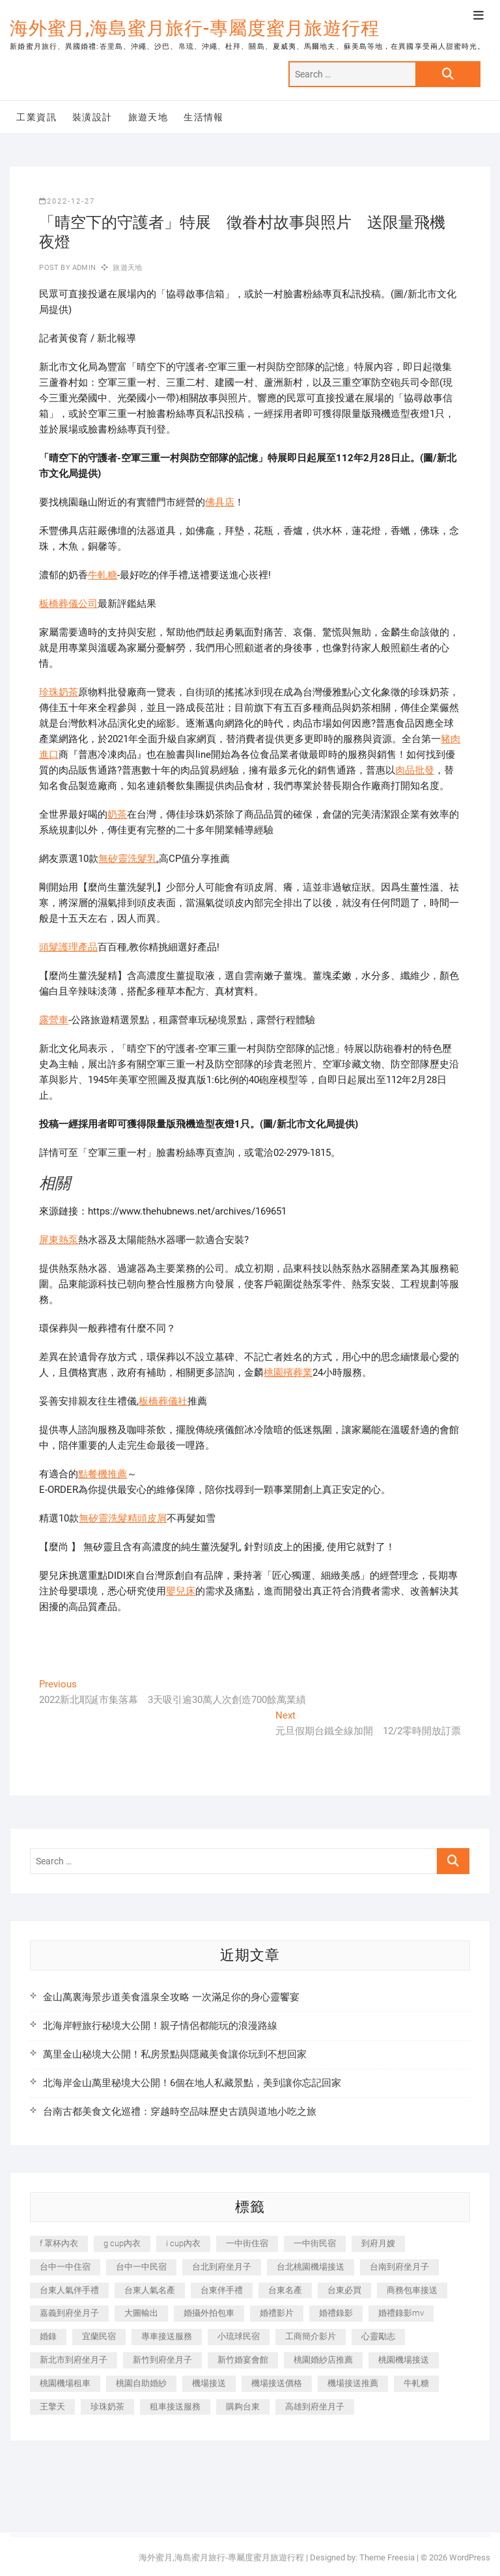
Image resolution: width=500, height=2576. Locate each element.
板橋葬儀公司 (68, 604)
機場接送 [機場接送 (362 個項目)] (209, 2383)
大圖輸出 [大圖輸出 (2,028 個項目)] (141, 2313)
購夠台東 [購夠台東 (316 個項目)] (243, 2406)
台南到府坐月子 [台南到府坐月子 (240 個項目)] (399, 2267)
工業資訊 (36, 117)
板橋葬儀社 (163, 1401)
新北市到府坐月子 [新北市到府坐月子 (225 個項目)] (73, 2360)
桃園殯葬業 (288, 1372)
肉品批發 (414, 770)
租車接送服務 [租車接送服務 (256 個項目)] (175, 2406)
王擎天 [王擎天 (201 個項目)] (52, 2406)
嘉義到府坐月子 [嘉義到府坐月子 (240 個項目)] (69, 2313)
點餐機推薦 (102, 1474)
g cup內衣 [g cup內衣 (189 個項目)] (122, 2243)
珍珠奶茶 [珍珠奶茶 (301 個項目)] (107, 2406)
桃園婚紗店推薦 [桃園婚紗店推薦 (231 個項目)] (323, 2360)
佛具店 (219, 502)
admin (83, 267)
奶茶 (117, 814)
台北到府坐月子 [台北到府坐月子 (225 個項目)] (221, 2267)
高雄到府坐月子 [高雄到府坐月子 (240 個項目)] (314, 2406)
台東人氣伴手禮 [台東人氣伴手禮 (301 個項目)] (69, 2290)
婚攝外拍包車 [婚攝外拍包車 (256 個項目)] (209, 2313)
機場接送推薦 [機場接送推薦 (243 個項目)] (352, 2383)
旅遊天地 (148, 117)
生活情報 (204, 117)
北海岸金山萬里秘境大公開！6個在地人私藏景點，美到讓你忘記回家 (192, 2083)
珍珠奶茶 (58, 692)
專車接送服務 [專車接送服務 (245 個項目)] (166, 2336)
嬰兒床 (180, 1591)
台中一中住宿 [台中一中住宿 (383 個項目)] (65, 2267)
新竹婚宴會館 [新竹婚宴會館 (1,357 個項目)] (242, 2360)
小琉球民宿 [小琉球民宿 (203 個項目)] (238, 2336)
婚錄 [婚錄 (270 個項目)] (48, 2336)
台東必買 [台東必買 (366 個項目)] (344, 2290)
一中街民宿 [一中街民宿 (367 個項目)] (315, 2243)
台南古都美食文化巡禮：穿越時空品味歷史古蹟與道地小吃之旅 (179, 2111)
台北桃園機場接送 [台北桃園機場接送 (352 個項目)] (310, 2267)
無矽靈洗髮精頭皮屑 (123, 1518)
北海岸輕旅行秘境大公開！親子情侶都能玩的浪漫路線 (160, 2026)
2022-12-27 (67, 201)
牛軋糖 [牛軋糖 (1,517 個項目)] (416, 2383)
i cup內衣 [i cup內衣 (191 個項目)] (183, 2243)
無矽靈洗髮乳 (127, 859)
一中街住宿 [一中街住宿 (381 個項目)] (247, 2243)
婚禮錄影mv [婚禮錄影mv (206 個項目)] (401, 2313)
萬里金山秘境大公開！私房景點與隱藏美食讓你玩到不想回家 (175, 2054)
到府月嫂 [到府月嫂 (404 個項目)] (378, 2243)
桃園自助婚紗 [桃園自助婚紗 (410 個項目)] (141, 2383)
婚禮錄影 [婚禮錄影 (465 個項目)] (336, 2313)
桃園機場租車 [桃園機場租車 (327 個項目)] (65, 2383)
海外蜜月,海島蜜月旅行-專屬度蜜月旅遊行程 (195, 28)
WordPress (469, 2557)
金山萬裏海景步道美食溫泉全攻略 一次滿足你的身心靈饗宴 (171, 1997)
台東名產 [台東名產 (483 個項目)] (285, 2290)
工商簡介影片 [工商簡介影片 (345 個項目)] (310, 2336)
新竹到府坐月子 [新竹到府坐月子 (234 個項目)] (162, 2360)
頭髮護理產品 (68, 947)
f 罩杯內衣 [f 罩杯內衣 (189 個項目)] (59, 2243)
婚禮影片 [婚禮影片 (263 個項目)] (277, 2313)
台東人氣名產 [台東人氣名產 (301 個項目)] (149, 2290)
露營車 (53, 1020)
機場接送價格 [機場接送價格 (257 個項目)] (276, 2383)
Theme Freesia (387, 2557)
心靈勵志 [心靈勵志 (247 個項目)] (378, 2336)
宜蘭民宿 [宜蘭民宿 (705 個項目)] (99, 2336)
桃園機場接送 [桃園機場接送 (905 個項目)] (403, 2360)
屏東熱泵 (58, 1240)
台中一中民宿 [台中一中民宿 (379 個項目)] (141, 2267)
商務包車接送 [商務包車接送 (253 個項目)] (412, 2290)
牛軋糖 (102, 575)
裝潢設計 (92, 117)
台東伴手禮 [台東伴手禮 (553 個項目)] (222, 2290)
